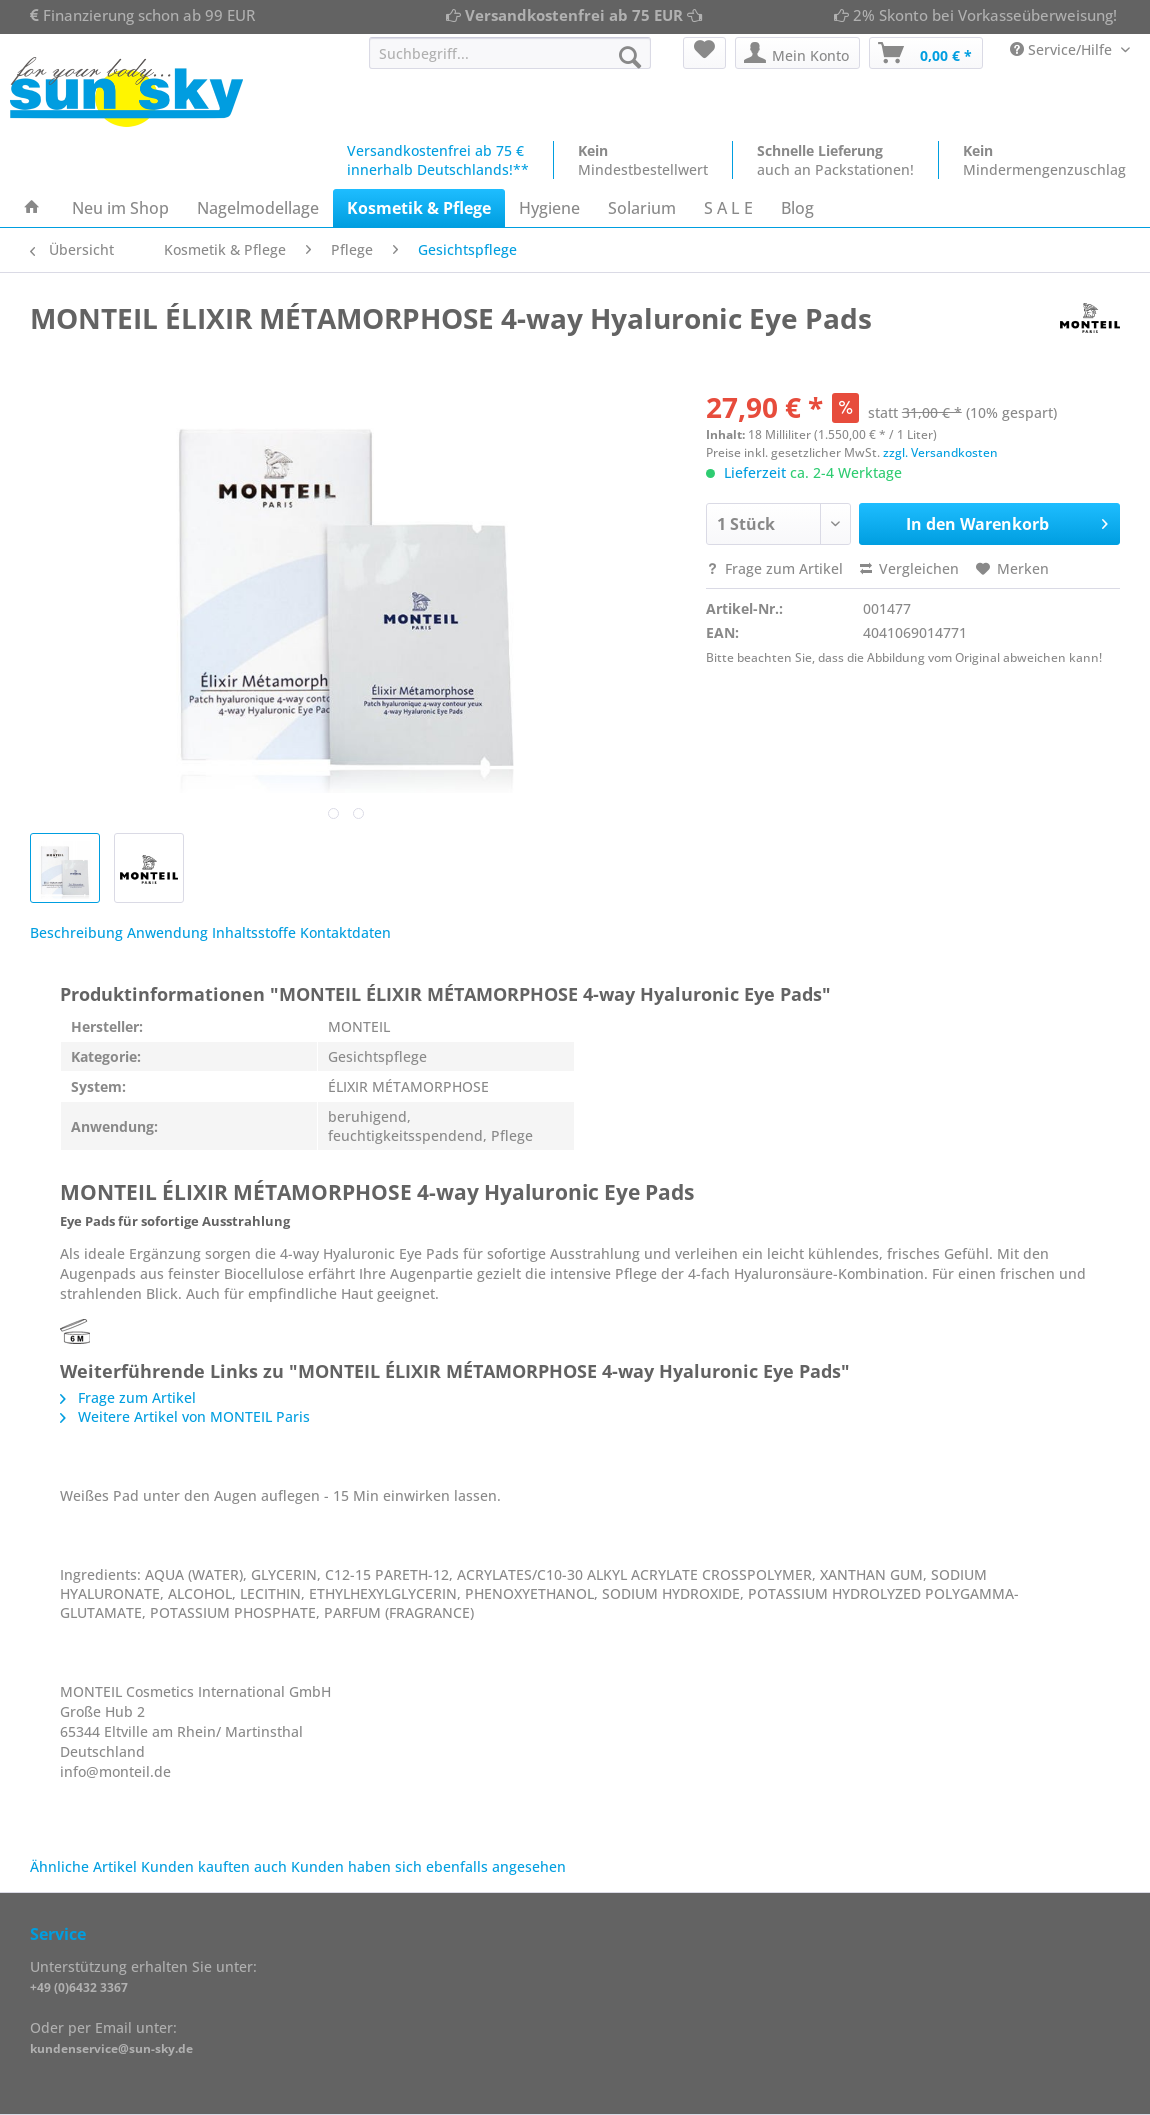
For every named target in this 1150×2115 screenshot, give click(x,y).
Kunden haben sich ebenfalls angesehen (428, 1866)
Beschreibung (76, 932)
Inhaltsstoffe (254, 932)
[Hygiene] (549, 208)
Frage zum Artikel (774, 568)
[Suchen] (630, 57)
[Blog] (797, 208)
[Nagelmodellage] (258, 208)
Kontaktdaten (345, 932)
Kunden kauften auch (214, 1866)
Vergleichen (909, 568)
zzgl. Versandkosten (940, 452)
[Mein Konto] (797, 53)
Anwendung (167, 932)
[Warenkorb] (926, 53)
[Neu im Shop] (120, 208)
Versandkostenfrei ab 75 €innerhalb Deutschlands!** (438, 160)
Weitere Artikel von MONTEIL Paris (185, 1416)
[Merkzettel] (704, 53)
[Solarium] (642, 208)
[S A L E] (728, 208)
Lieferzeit (755, 472)
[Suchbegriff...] (510, 53)
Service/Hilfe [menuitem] (1063, 49)
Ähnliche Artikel (83, 1866)
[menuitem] (510, 62)
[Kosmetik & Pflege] (419, 208)
